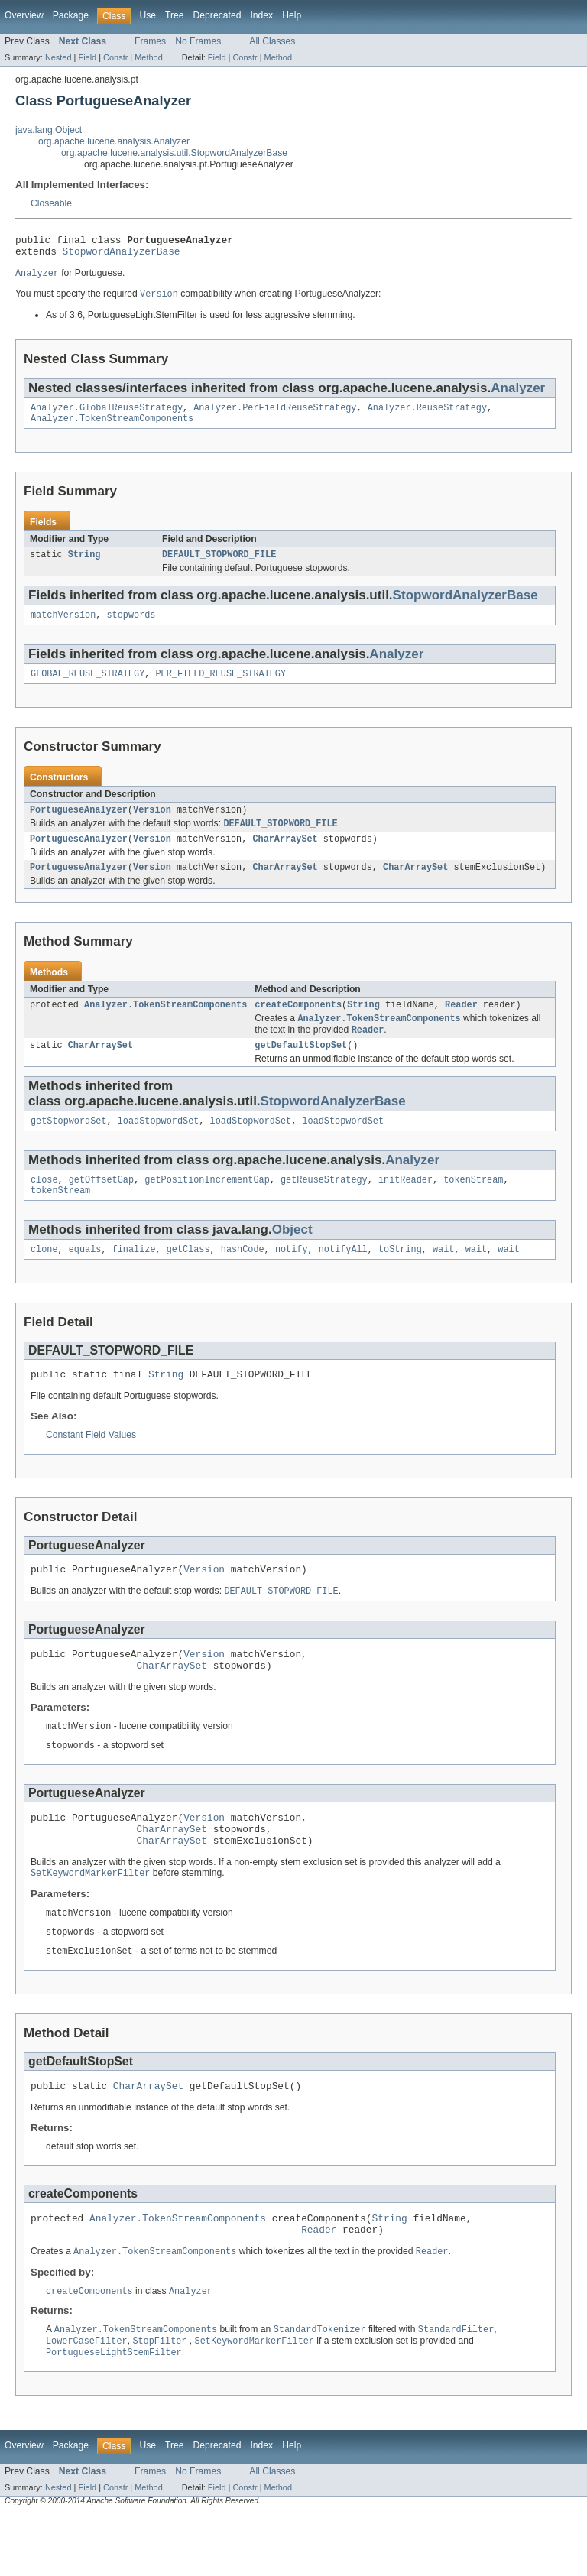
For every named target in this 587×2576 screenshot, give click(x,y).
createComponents (298, 1025)
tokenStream (473, 1206)
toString (400, 1279)
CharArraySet (284, 856)
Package (71, 15)
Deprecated (217, 15)
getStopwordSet (69, 1146)
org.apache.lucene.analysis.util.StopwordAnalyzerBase (174, 153)
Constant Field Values (91, 1467)
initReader (405, 1206)
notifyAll (343, 1279)
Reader (461, 1025)
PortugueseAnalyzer (79, 825)
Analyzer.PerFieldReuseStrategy (274, 415)
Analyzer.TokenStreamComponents (112, 427)
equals (85, 1279)
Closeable (51, 203)
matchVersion (63, 627)
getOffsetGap (101, 1206)
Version (152, 825)
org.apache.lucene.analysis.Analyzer (114, 141)
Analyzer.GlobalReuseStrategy (107, 415)
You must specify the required (77, 300)
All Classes (272, 41)
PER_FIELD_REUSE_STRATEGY (220, 687)
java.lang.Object (48, 130)
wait (443, 1279)
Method (148, 57)
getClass (188, 1279)
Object (292, 1258)
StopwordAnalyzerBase (121, 255)
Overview (24, 15)
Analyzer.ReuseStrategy (427, 415)
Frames (150, 41)
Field (87, 57)
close (44, 1206)
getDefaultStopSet (301, 1069)
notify (291, 1279)
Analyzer (518, 394)
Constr (115, 57)
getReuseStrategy (324, 1206)
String (84, 565)
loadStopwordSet (158, 1146)
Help (291, 15)
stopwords (131, 627)
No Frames (198, 41)
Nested (58, 57)
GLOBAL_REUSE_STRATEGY (87, 687)
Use (147, 15)
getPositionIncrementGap (206, 1206)
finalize (134, 1279)
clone (44, 1279)
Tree (174, 15)
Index (261, 15)
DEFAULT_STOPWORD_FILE (219, 565)
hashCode (242, 1279)
